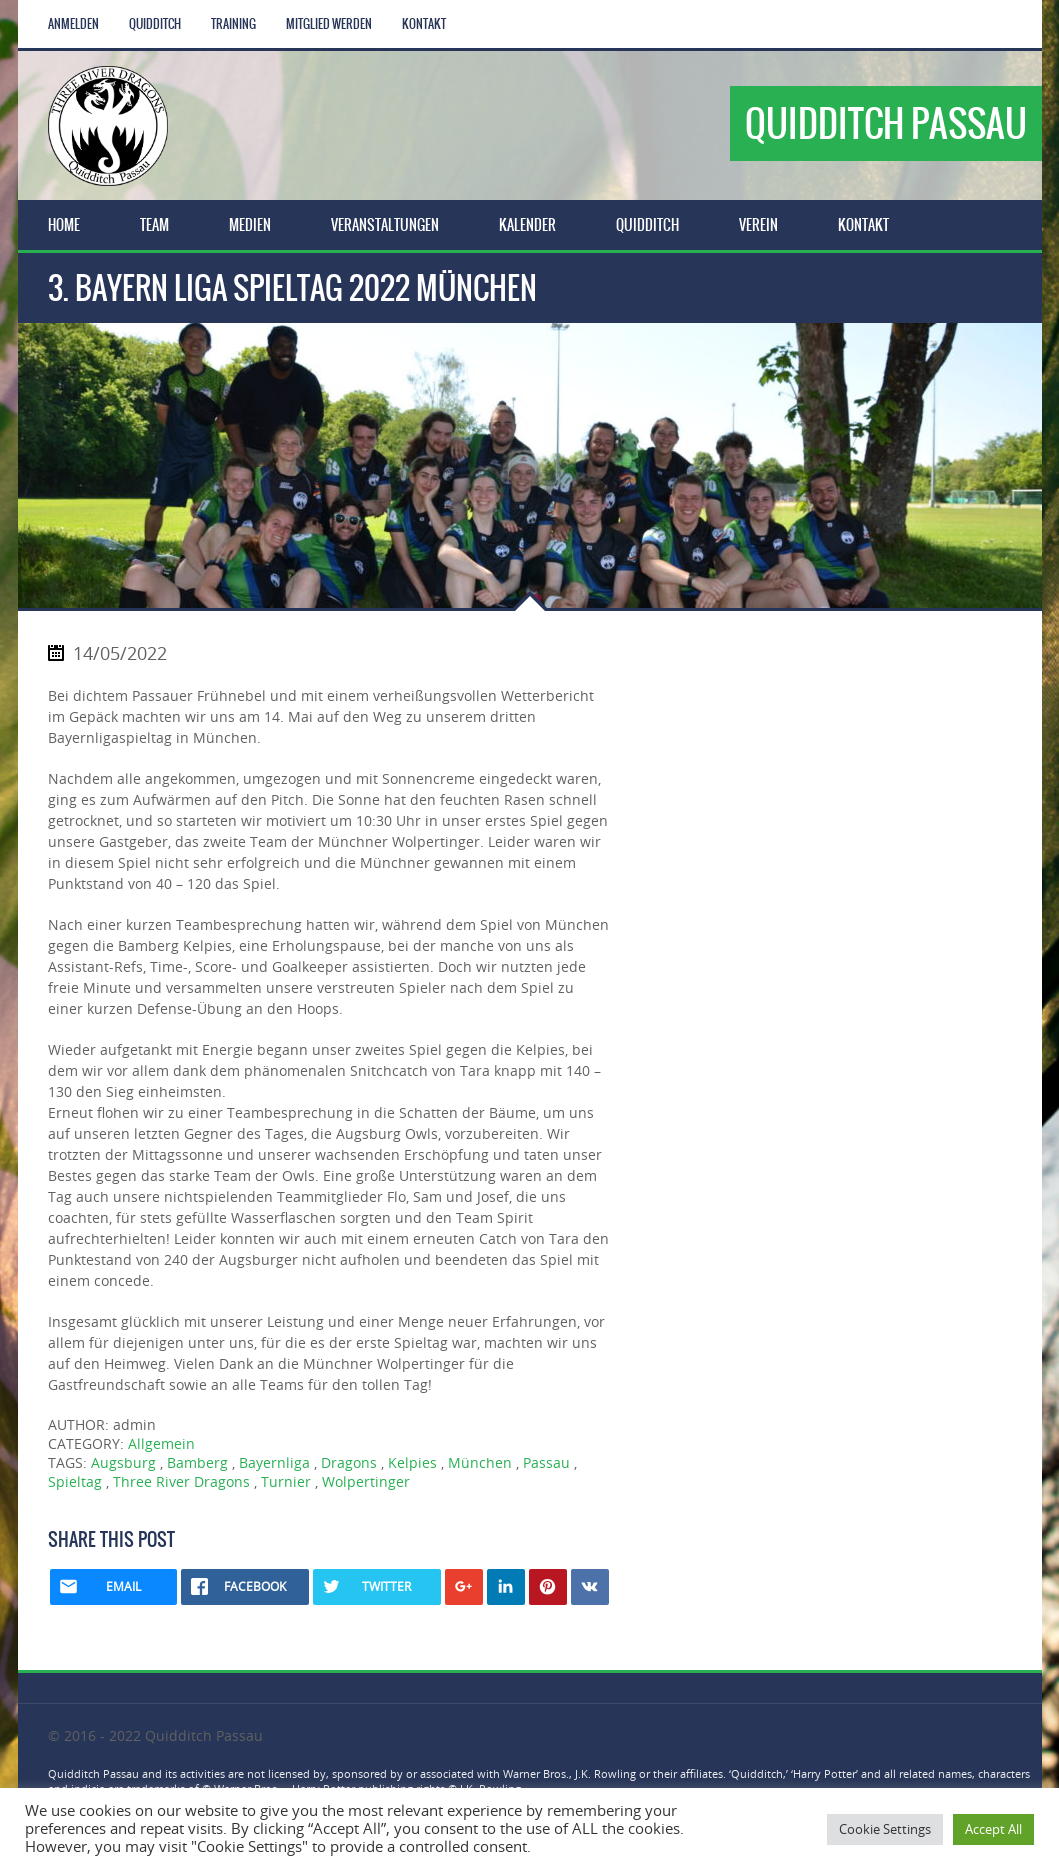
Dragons (349, 1462)
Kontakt (424, 24)
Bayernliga (274, 1462)
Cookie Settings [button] (885, 1829)
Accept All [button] (993, 1829)
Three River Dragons (181, 1481)
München (480, 1462)
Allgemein (161, 1443)
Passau (546, 1462)
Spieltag (75, 1481)
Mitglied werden (329, 24)
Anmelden (73, 24)
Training (233, 24)
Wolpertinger (366, 1481)
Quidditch (155, 24)
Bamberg (197, 1462)
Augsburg (123, 1462)
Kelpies (412, 1462)
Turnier (286, 1481)
